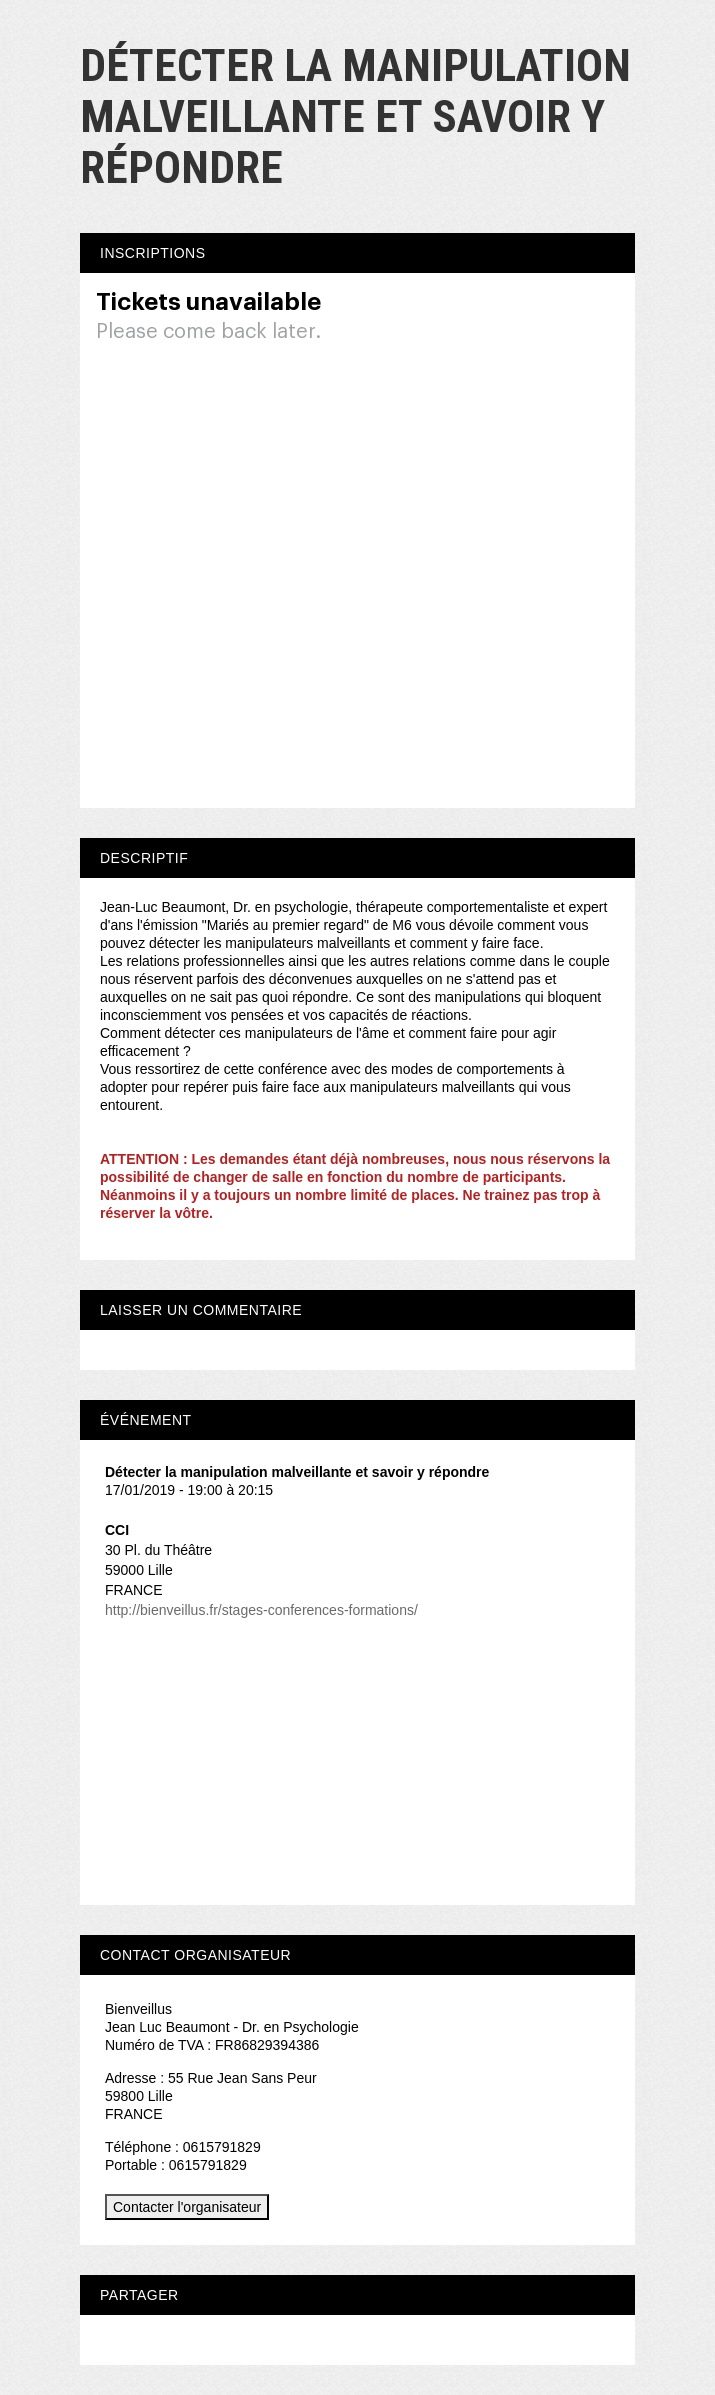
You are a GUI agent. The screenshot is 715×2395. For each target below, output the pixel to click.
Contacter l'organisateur (187, 2207)
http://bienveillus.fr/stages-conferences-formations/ (261, 1610)
